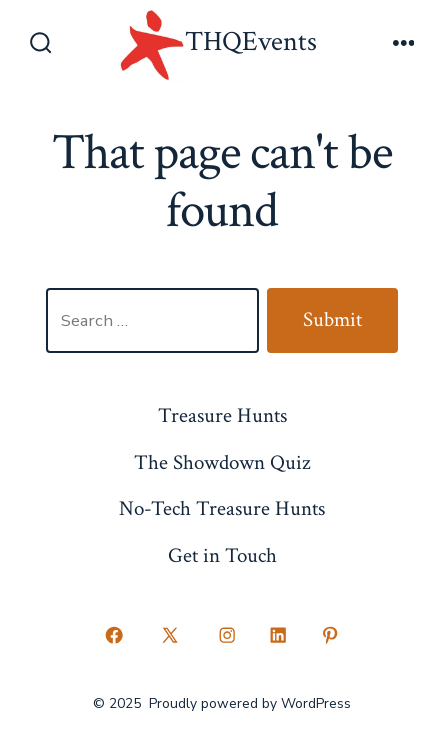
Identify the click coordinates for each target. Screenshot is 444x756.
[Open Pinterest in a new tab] (330, 636)
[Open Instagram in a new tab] (227, 636)
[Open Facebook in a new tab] (114, 636)
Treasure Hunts (222, 415)
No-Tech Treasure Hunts (222, 508)
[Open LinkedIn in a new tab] (279, 636)
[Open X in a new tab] (170, 636)
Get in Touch (222, 555)
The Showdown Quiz (222, 462)
